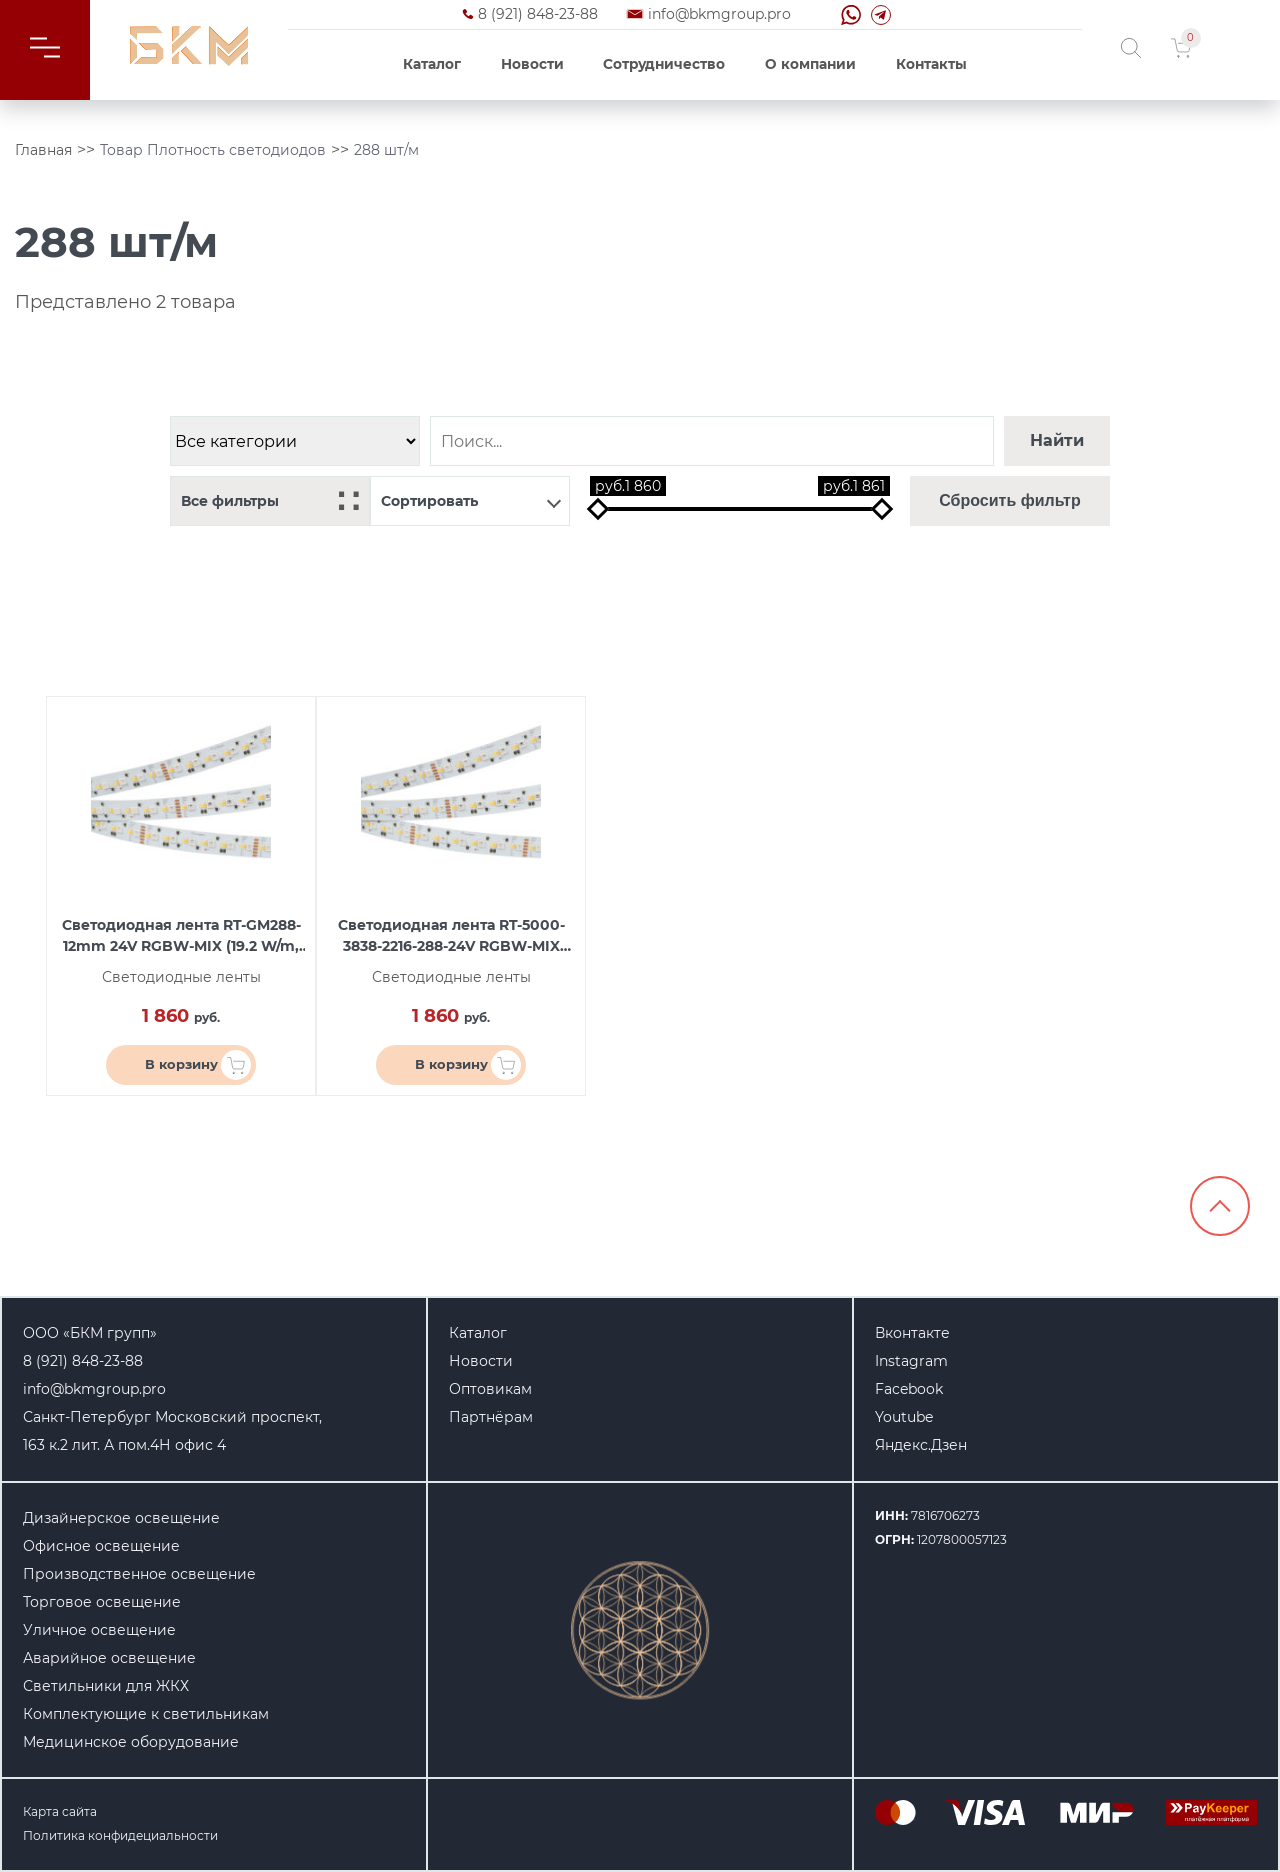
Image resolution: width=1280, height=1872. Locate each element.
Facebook (909, 1389)
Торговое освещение (102, 1602)
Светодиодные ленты (181, 977)
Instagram (911, 1361)
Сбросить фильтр (1009, 500)
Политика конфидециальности (120, 1835)
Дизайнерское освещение (121, 1518)
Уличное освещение (99, 1630)
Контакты (931, 64)
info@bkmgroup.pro (719, 14)
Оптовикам (490, 1389)
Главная (43, 150)
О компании (810, 64)
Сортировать (471, 501)
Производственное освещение (139, 1574)
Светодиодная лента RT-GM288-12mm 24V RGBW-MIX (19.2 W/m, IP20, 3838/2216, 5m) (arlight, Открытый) (181, 936)
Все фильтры (270, 501)
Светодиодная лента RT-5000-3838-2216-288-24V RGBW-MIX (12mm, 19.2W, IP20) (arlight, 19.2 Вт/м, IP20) (451, 936)
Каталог (432, 64)
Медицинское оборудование (131, 1742)
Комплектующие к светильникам (146, 1714)
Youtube (904, 1417)
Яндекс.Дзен (921, 1445)
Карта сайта (60, 1811)
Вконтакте (912, 1333)
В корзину (198, 1065)
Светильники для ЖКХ (106, 1686)
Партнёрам (491, 1417)
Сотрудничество (664, 64)
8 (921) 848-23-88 (538, 14)
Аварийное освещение (109, 1658)
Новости (532, 64)
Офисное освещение (101, 1546)
